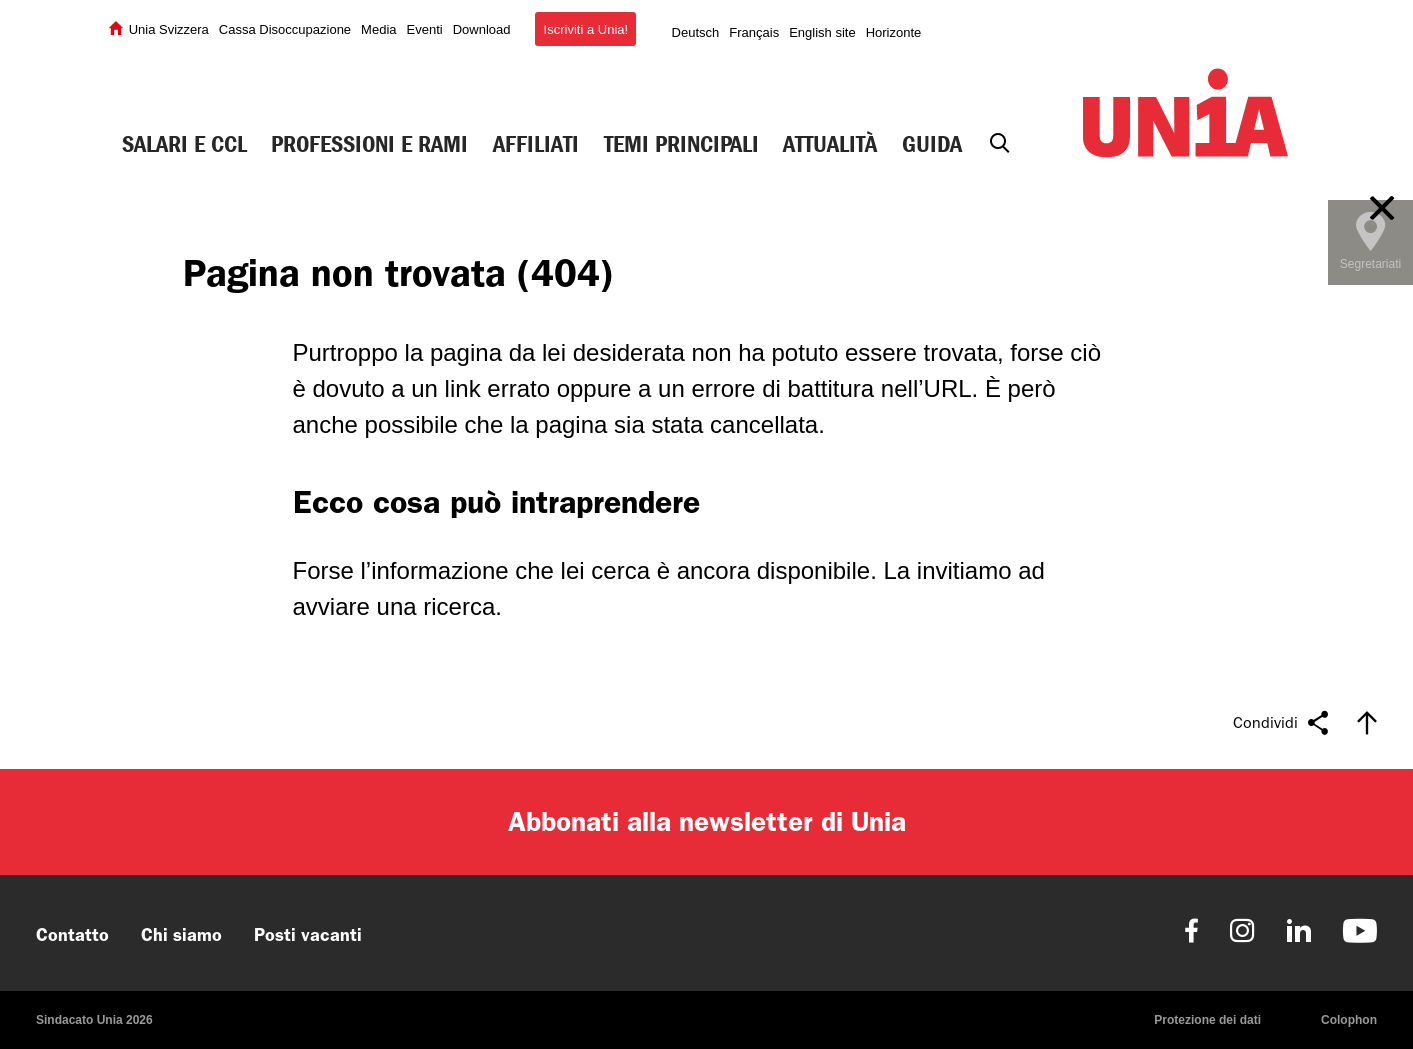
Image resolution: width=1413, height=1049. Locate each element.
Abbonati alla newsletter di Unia (707, 821)
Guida (932, 144)
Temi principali (681, 144)
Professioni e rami (369, 144)
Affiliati (536, 144)
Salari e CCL (184, 144)
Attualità (830, 144)
